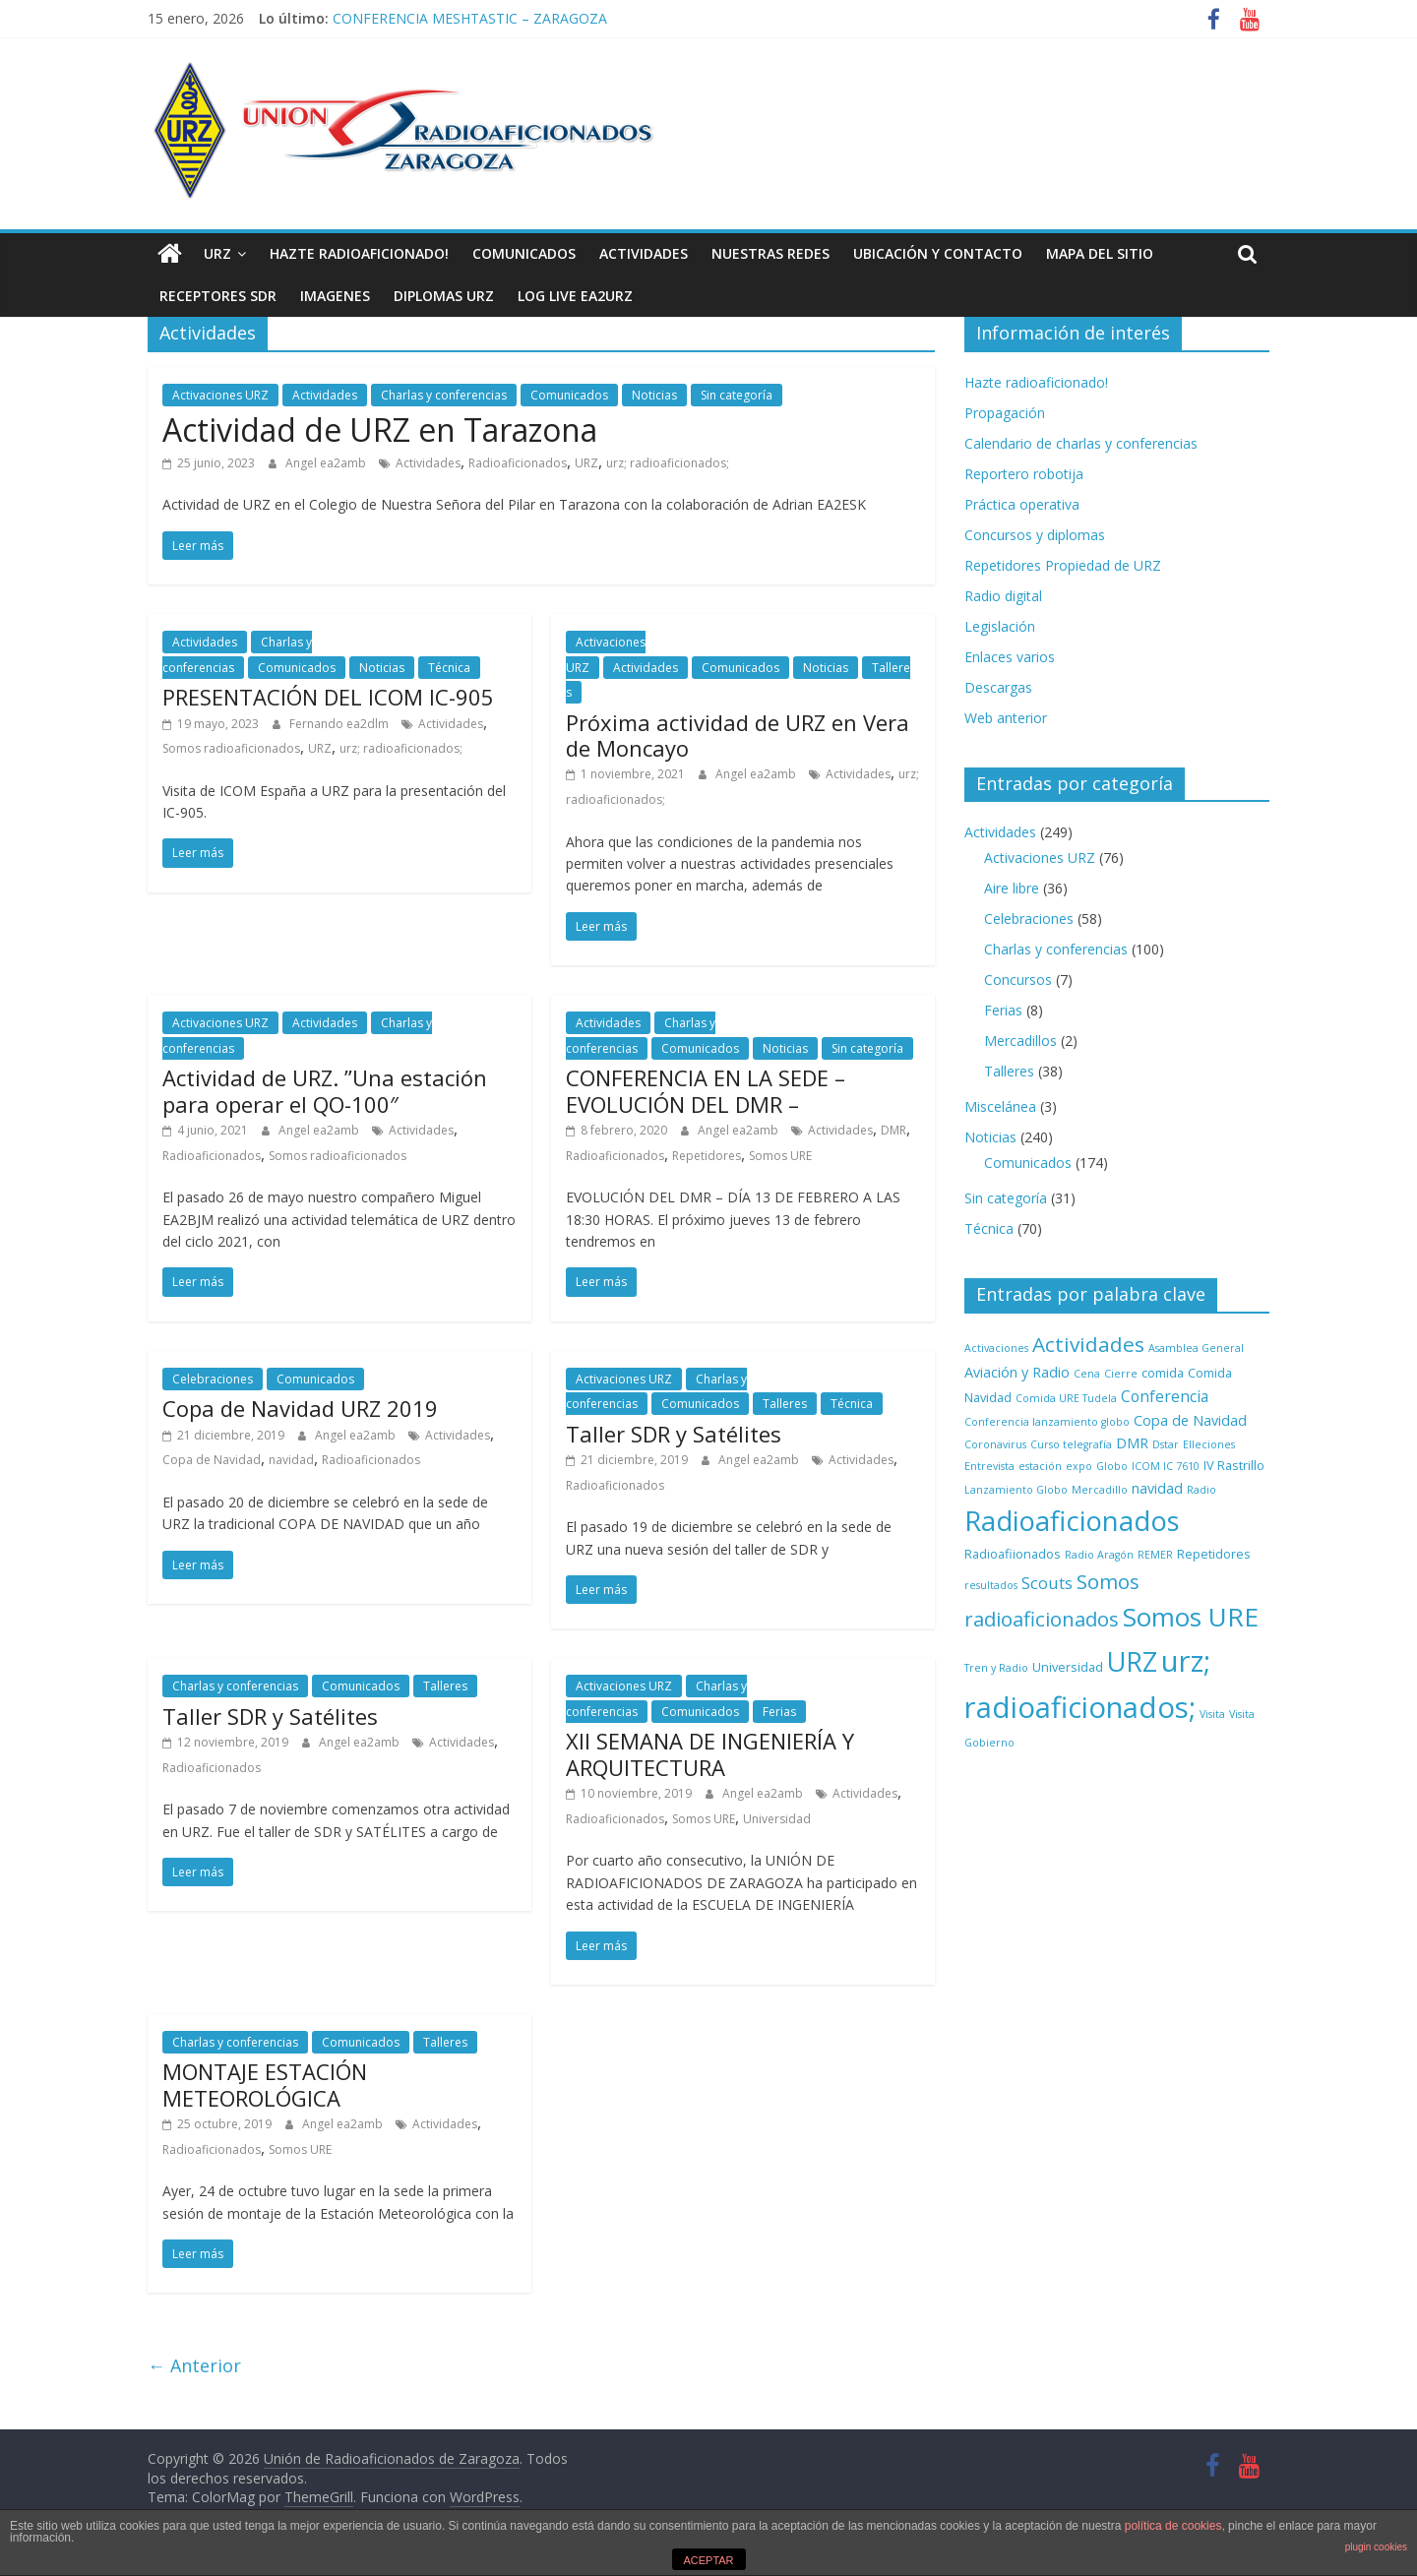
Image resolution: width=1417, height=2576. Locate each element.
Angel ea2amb (327, 463)
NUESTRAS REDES (770, 253)
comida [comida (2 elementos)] (1162, 1372)
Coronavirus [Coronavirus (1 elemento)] (995, 1444)
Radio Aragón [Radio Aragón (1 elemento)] (1099, 1555)
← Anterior (194, 2365)
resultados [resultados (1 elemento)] (990, 1585)
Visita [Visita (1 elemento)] (1212, 1714)
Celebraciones (212, 1379)
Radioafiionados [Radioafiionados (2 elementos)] (1012, 1554)
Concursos (1018, 979)
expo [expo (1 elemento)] (1079, 1466)
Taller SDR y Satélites (673, 1433)
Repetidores (706, 1155)
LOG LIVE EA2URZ (575, 295)
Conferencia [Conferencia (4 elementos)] (1164, 1396)
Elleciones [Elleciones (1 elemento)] (1209, 1444)
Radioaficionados (517, 463)
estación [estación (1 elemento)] (1040, 1466)
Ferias (779, 1711)
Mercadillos (1020, 1040)
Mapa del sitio (1099, 253)
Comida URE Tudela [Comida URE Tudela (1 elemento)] (1066, 1398)
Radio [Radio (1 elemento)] (1201, 1490)
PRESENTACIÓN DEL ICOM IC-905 (328, 696)
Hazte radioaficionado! (359, 253)
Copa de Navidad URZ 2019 (300, 1408)
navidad (291, 1459)
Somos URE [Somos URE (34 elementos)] (1191, 1616)
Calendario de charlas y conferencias (1081, 443)
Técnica (449, 667)
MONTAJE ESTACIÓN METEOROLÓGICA (264, 2084)
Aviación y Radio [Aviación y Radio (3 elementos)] (1017, 1372)
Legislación (999, 626)
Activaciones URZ (220, 395)
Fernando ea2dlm (340, 723)
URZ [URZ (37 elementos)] (1132, 1661)
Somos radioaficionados (231, 748)
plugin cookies (1376, 2547)
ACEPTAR (708, 2560)
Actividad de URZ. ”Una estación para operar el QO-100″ (324, 1090)
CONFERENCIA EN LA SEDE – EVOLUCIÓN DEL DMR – (705, 1090)
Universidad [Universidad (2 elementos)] (1067, 1667)
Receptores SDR (218, 295)
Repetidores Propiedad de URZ (1062, 565)
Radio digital (1003, 595)
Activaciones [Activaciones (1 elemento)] (996, 1348)
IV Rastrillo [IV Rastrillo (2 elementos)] (1233, 1465)
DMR (893, 1130)
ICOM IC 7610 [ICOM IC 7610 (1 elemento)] (1166, 1466)
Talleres (785, 1403)
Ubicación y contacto (937, 253)
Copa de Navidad (211, 1459)
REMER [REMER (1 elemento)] (1155, 1555)
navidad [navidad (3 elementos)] (1157, 1488)
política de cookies (1173, 2526)
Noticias (654, 395)
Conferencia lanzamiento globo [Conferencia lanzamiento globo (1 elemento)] (1047, 1422)
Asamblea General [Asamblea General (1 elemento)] (1196, 1348)
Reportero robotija (1023, 473)
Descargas (998, 687)
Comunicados (524, 253)
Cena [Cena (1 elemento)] (1087, 1373)
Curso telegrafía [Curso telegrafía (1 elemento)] (1071, 1444)
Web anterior (1005, 717)
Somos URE (780, 1155)
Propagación (1004, 412)
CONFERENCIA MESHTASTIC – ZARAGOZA (470, 18)
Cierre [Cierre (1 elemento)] (1121, 1373)
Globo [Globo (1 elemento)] (1112, 1466)
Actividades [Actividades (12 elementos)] (1088, 1344)
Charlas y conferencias (444, 395)
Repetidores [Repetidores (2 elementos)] (1214, 1554)
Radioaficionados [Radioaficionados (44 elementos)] (1072, 1521)
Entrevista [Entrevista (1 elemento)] (989, 1466)
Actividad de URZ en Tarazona (379, 429)
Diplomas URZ (444, 295)
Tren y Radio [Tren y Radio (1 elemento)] (996, 1668)
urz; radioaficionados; (667, 463)
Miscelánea (1000, 1106)
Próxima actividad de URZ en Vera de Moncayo (737, 735)
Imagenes (335, 295)
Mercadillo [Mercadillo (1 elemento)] (1100, 1490)
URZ (217, 253)
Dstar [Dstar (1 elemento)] (1165, 1444)
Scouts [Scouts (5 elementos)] (1047, 1582)
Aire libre (1011, 888)
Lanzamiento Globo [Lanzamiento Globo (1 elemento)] (1016, 1490)
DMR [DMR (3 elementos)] (1132, 1443)
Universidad (777, 1818)
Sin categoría (736, 395)
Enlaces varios (1009, 656)
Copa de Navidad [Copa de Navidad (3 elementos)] (1190, 1420)
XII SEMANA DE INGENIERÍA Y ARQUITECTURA (710, 1753)
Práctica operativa (1021, 504)
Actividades (643, 253)
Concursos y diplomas (1034, 534)
